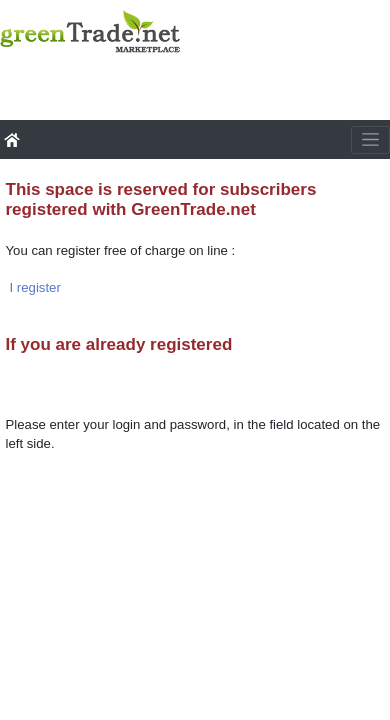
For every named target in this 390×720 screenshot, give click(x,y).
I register (35, 287)
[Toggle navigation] (370, 140)
